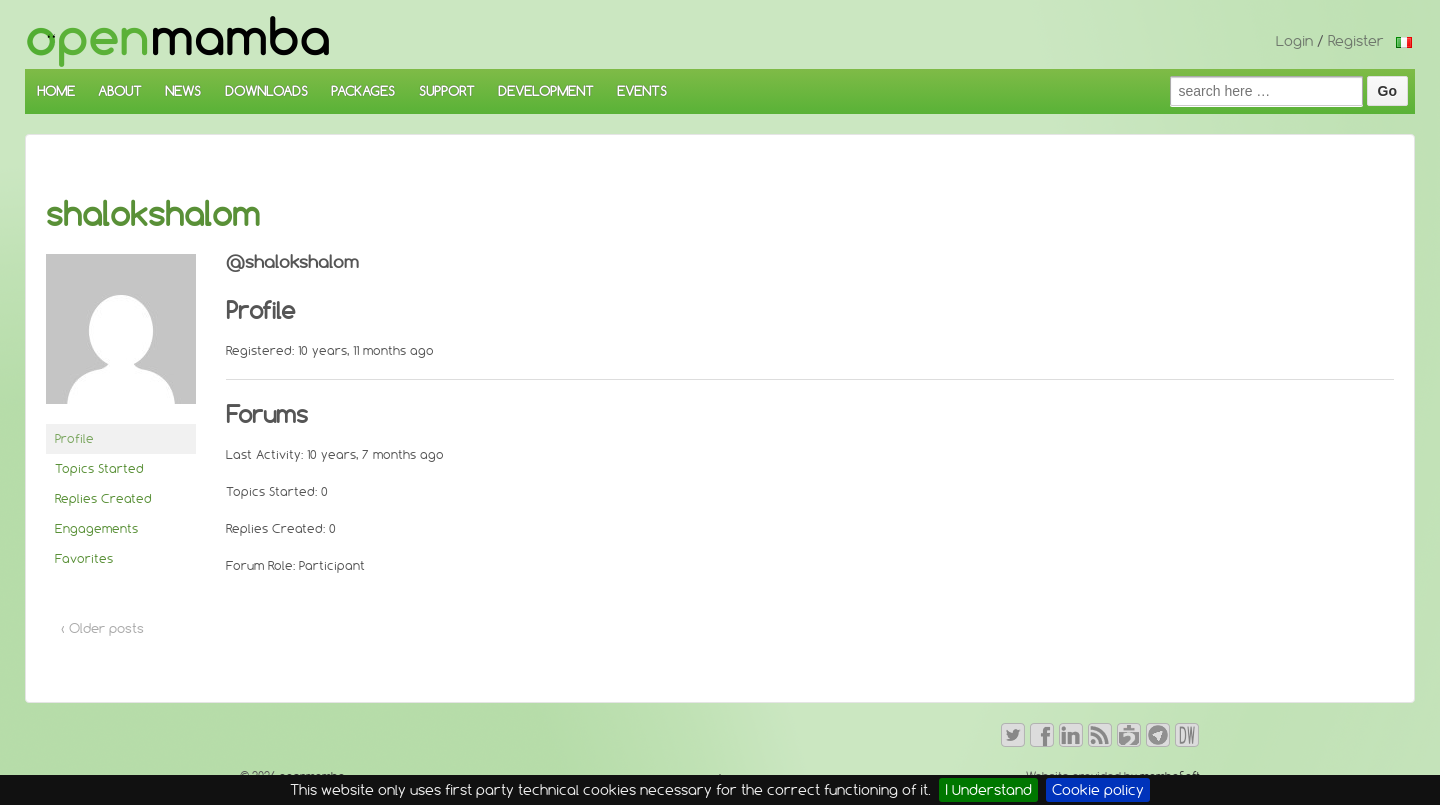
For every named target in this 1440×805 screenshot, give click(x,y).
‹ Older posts (102, 628)
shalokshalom (153, 214)
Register (1356, 41)
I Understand (988, 790)
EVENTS (642, 91)
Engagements (96, 528)
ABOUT (120, 91)
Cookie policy (1098, 790)
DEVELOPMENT (546, 91)
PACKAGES (363, 91)
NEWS (183, 91)
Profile (74, 438)
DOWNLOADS (266, 91)
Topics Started (99, 468)
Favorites (84, 558)
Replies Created (103, 498)
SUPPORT (447, 91)
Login (1294, 41)
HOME (56, 91)
